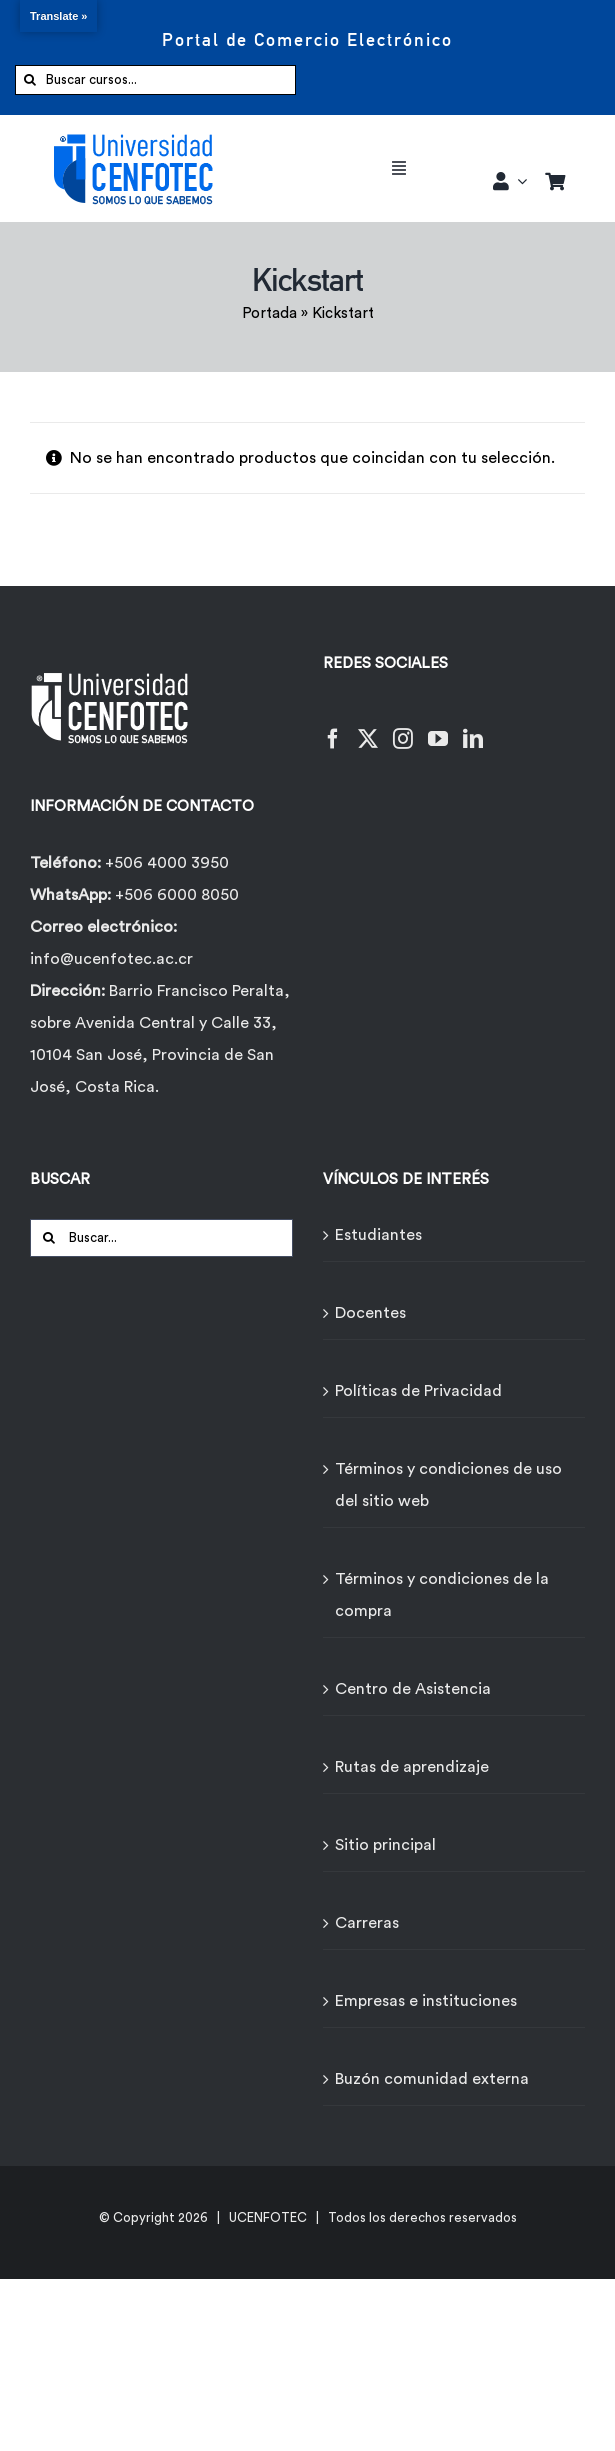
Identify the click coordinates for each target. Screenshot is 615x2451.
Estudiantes (378, 1235)
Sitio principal (385, 1845)
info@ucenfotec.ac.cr (111, 959)
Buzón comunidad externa (432, 2079)
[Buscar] (30, 80)
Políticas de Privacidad (418, 1391)
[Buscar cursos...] (155, 80)
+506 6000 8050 (175, 895)
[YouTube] (438, 726)
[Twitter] (368, 726)
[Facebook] (333, 726)
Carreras (367, 1923)
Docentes (370, 1313)
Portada (269, 313)
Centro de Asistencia (413, 1689)
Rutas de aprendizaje (412, 1767)
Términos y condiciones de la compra (442, 1595)
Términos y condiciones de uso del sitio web (448, 1485)
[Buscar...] (161, 1238)
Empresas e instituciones (426, 2001)
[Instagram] (403, 726)
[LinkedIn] (473, 726)
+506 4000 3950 (167, 863)
